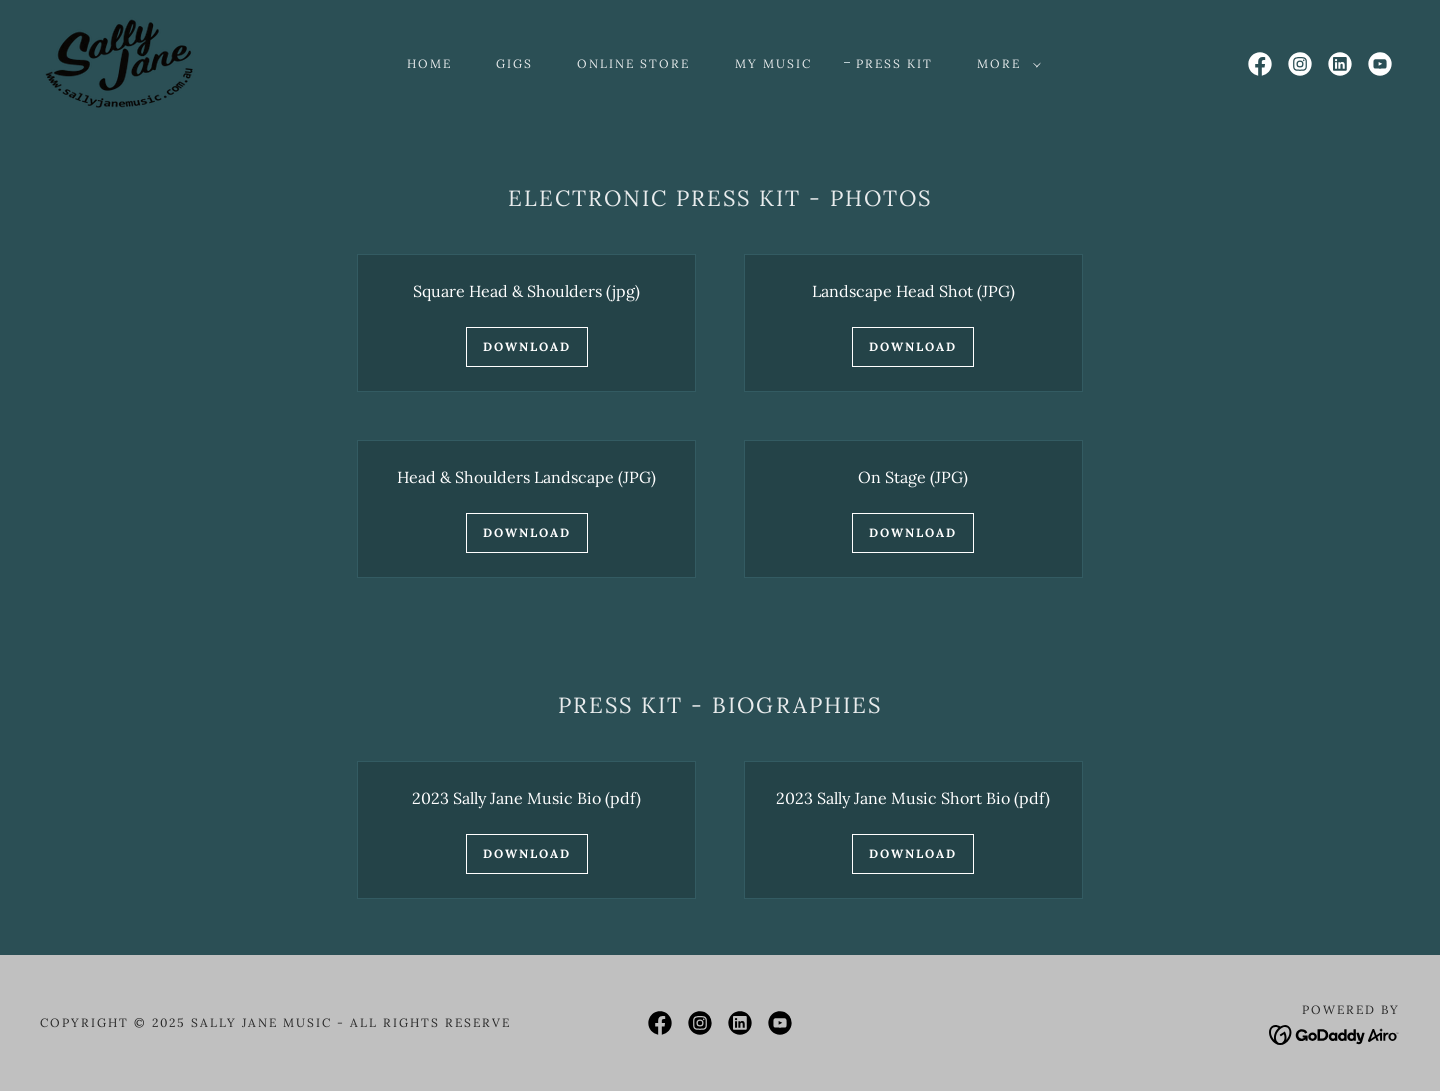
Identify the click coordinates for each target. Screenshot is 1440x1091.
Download (527, 346)
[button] (1005, 64)
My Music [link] (773, 63)
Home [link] (429, 63)
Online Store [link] (633, 63)
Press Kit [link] (894, 63)
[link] (119, 62)
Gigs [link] (514, 63)
